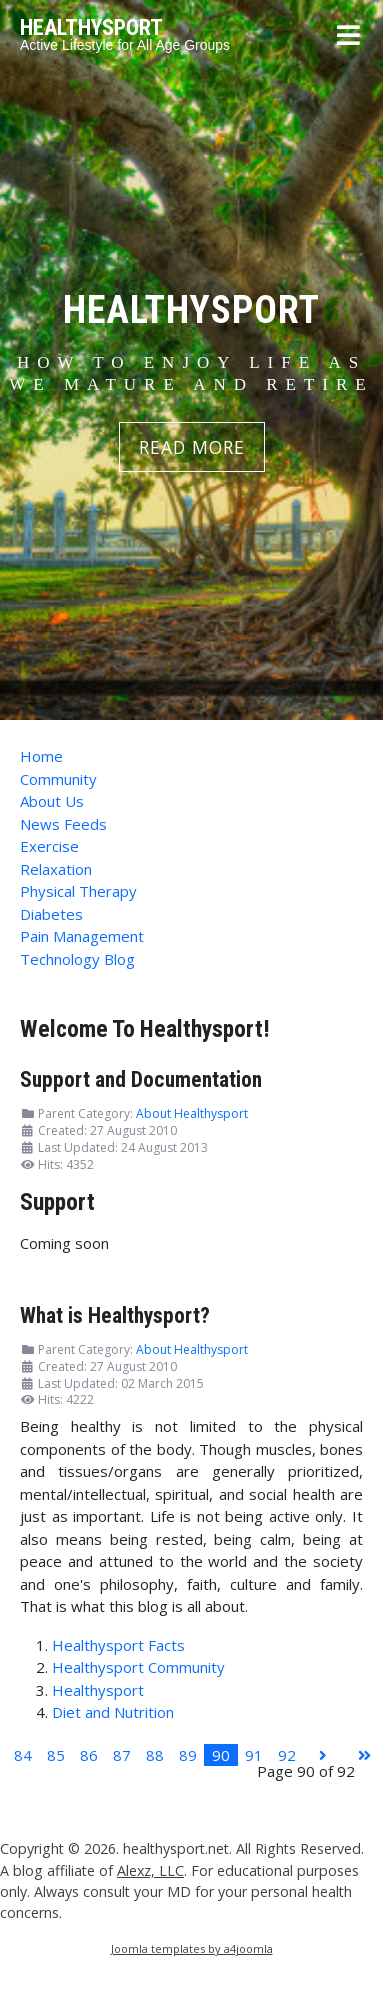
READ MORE (192, 447)
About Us (52, 801)
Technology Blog (77, 959)
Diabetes (51, 914)
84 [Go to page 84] (23, 1755)
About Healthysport (192, 1113)
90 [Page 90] (221, 1755)
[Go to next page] (323, 1755)
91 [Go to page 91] (254, 1755)
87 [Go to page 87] (122, 1755)
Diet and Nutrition (113, 1712)
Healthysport (98, 1690)
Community (58, 779)
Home (41, 756)
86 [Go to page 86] (89, 1755)
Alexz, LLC (150, 1870)
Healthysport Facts (118, 1645)
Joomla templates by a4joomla (192, 1948)
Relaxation (56, 869)
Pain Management (82, 936)
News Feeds (63, 824)
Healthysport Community (138, 1667)
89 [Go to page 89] (188, 1755)
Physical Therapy (78, 891)
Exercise (49, 846)
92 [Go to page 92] (287, 1755)
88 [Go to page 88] (155, 1755)
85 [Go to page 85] (56, 1755)
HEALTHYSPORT (91, 27)
